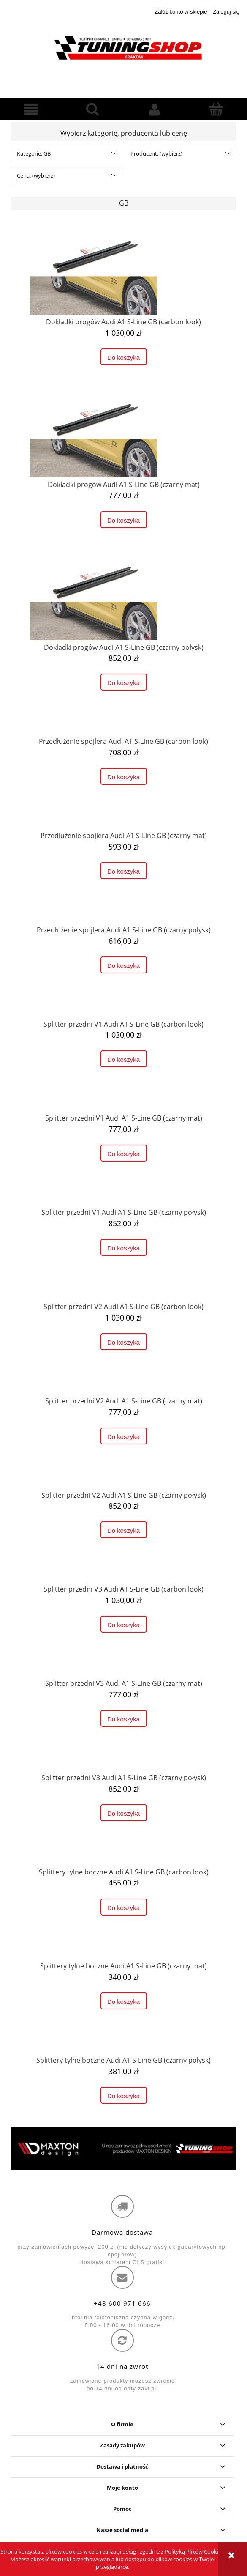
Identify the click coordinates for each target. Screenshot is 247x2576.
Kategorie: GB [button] (34, 153)
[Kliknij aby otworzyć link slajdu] (123, 2148)
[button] (31, 110)
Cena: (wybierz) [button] (36, 175)
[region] (123, 2148)
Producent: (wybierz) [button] (156, 153)
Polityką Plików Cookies (194, 2551)
